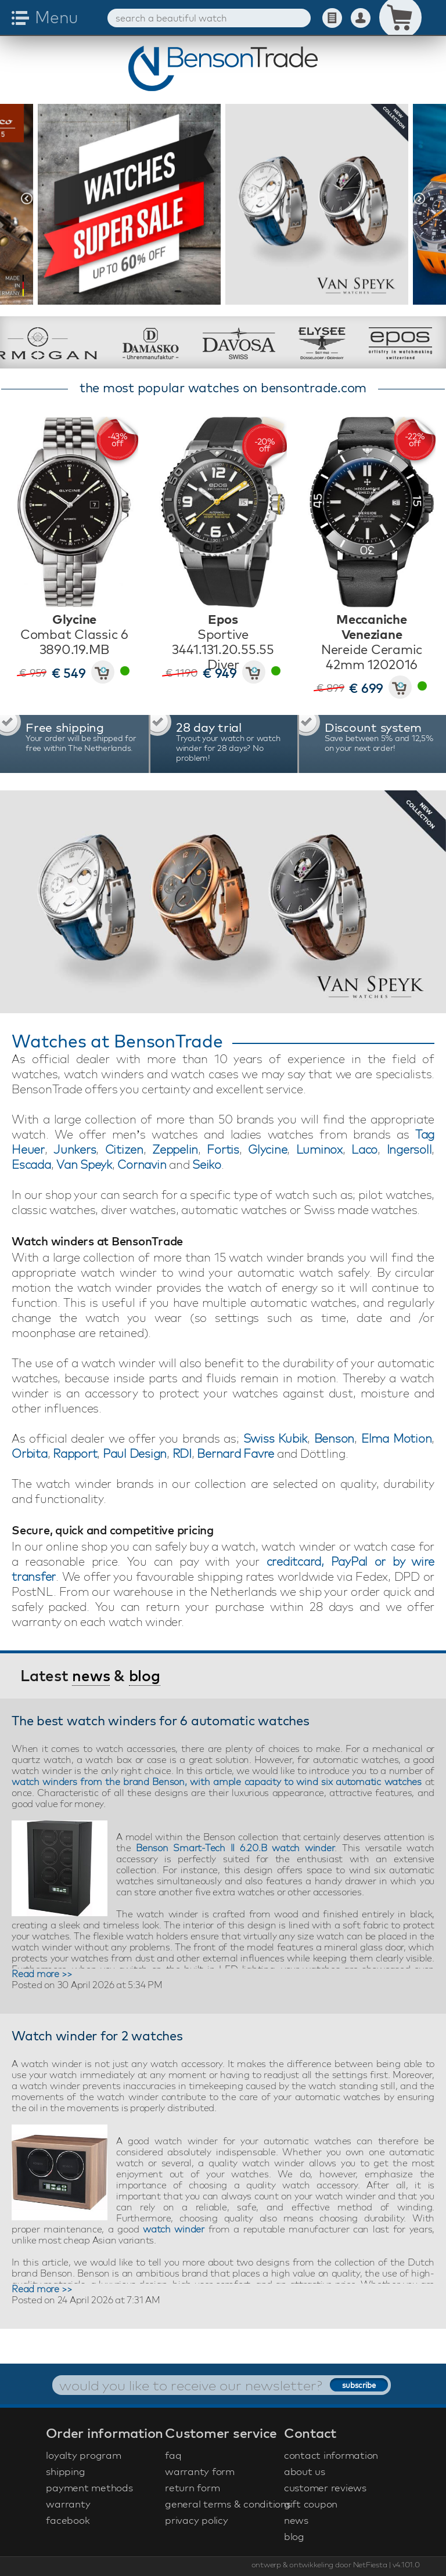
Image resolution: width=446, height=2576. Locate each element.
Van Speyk (84, 1164)
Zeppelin (175, 1149)
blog (144, 1675)
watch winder (173, 2229)
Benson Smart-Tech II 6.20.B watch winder (235, 1848)
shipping (65, 2471)
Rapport (75, 1453)
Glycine (267, 1149)
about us (304, 2471)
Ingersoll (409, 1149)
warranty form (200, 2471)
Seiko (206, 1164)
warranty (68, 2504)
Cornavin (141, 1164)
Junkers (74, 1149)
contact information (331, 2455)
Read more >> (42, 1973)
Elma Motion (396, 1438)
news (91, 1675)
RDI (182, 1453)
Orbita (30, 1453)
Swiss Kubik (275, 1438)
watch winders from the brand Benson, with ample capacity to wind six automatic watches (217, 1781)
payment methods (89, 2487)
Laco (364, 1149)
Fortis (223, 1149)
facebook (67, 2520)
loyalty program (83, 2455)
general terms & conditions (223, 2504)
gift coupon (310, 2504)
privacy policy (196, 2520)
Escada (31, 1164)
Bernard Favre (235, 1453)
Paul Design (135, 1453)
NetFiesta (370, 2564)
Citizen (124, 1149)
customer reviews (325, 2487)
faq (173, 2455)
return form (192, 2487)
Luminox (319, 1149)
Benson (334, 1438)
